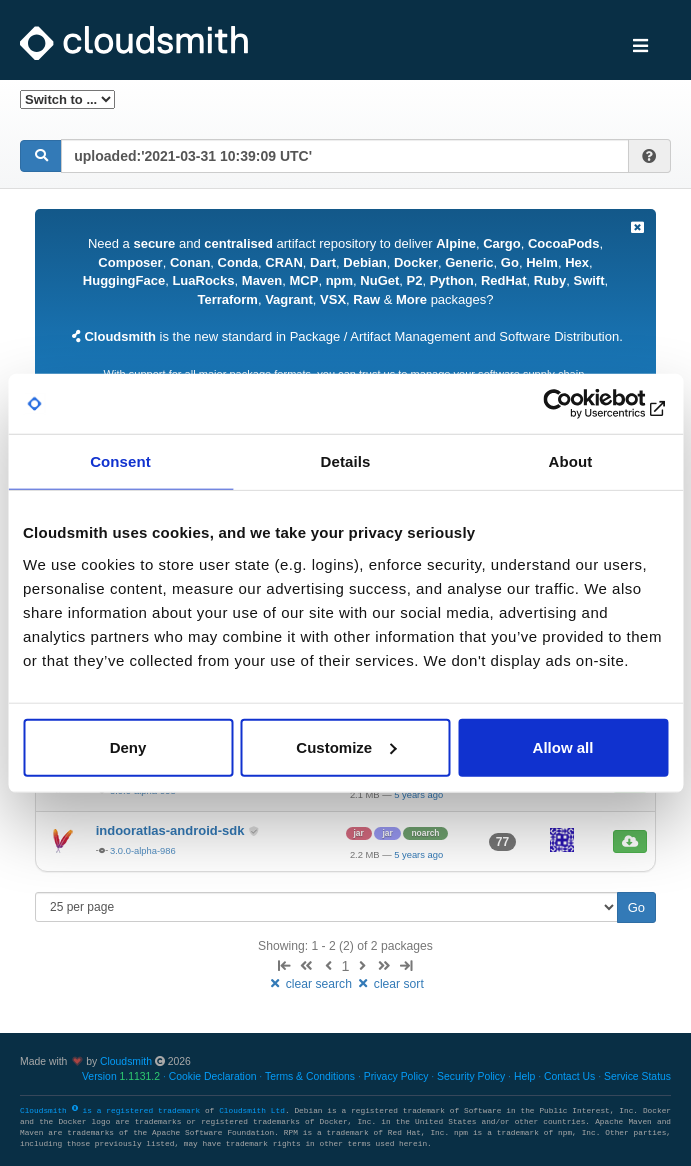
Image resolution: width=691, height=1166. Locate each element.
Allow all (563, 746)
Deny (128, 746)
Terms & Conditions (310, 1076)
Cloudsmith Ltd (252, 1111)
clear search (311, 984)
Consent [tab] (120, 461)
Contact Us (569, 1076)
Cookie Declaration (213, 1076)
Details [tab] (346, 461)
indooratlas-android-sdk (172, 830)
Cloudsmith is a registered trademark (112, 1111)
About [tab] (571, 461)
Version (121, 1076)
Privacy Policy (396, 1076)
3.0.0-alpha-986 (143, 850)
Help (524, 1076)
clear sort (389, 984)
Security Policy (471, 1076)
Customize (346, 746)
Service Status (637, 1076)
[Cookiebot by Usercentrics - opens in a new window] (580, 404)
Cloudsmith (126, 1061)
